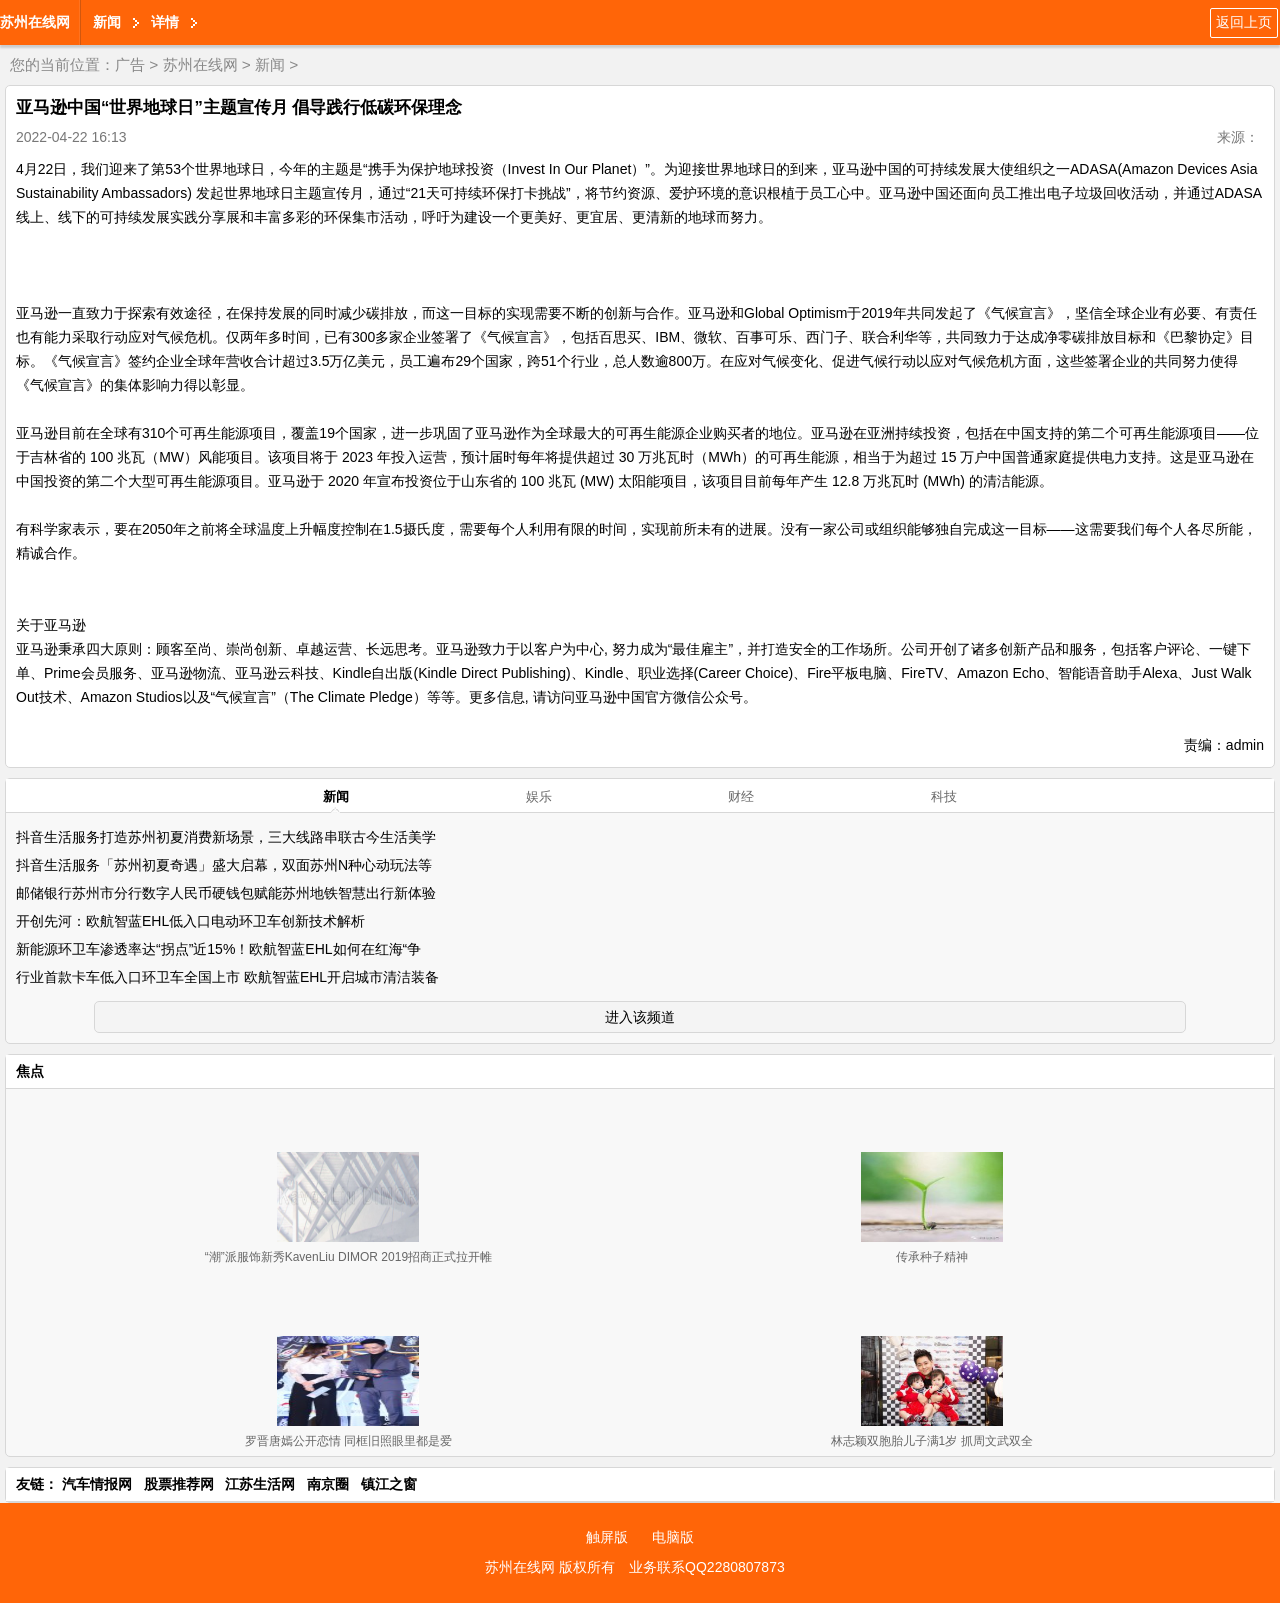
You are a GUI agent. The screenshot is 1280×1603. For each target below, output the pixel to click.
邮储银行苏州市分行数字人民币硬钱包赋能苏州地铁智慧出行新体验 (226, 893)
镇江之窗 (389, 1484)
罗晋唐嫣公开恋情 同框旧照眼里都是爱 (348, 1441)
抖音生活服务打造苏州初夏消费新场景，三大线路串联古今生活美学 (226, 837)
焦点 (30, 1071)
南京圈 (328, 1484)
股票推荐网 (179, 1484)
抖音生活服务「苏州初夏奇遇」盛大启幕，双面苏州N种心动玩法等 (224, 865)
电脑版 (673, 1537)
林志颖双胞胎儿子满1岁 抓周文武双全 (932, 1441)
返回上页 (1244, 22)
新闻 (107, 22)
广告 (130, 64)
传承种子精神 (932, 1257)
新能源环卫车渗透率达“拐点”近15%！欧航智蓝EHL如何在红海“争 (218, 949)
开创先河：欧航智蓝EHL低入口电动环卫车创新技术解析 (190, 921)
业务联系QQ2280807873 (707, 1567)
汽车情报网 (97, 1484)
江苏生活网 (260, 1484)
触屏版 (607, 1537)
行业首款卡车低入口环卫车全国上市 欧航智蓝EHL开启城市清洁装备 (227, 977)
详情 (165, 22)
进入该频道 (640, 1017)
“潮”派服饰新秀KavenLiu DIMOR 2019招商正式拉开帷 (348, 1257)
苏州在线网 (35, 22)
